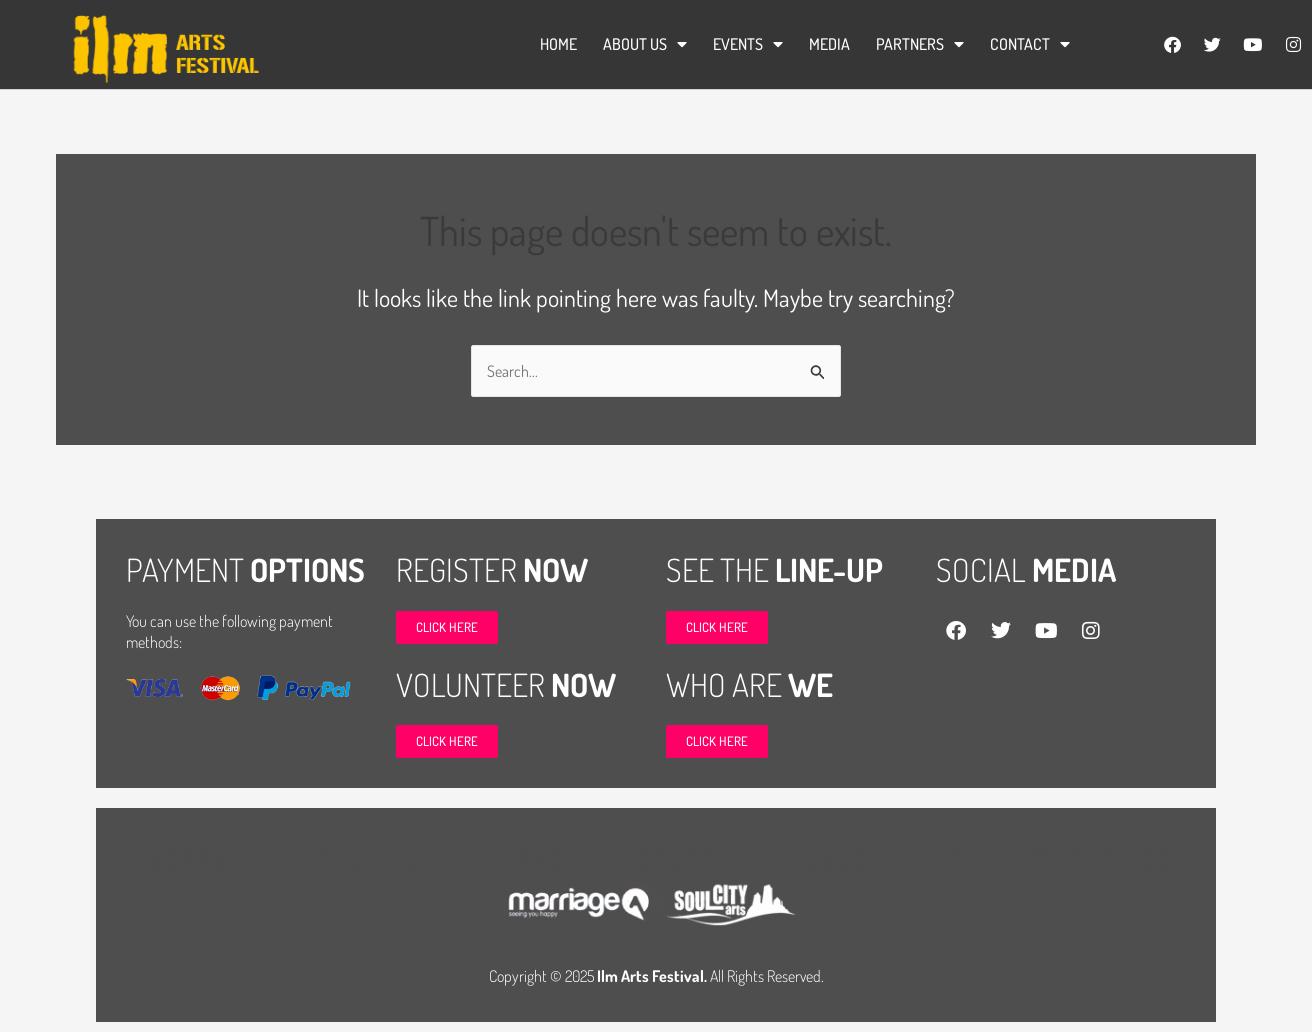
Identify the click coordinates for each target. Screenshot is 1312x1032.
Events (748, 44)
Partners (920, 44)
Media (829, 44)
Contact (1030, 44)
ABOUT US (645, 44)
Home (558, 44)
